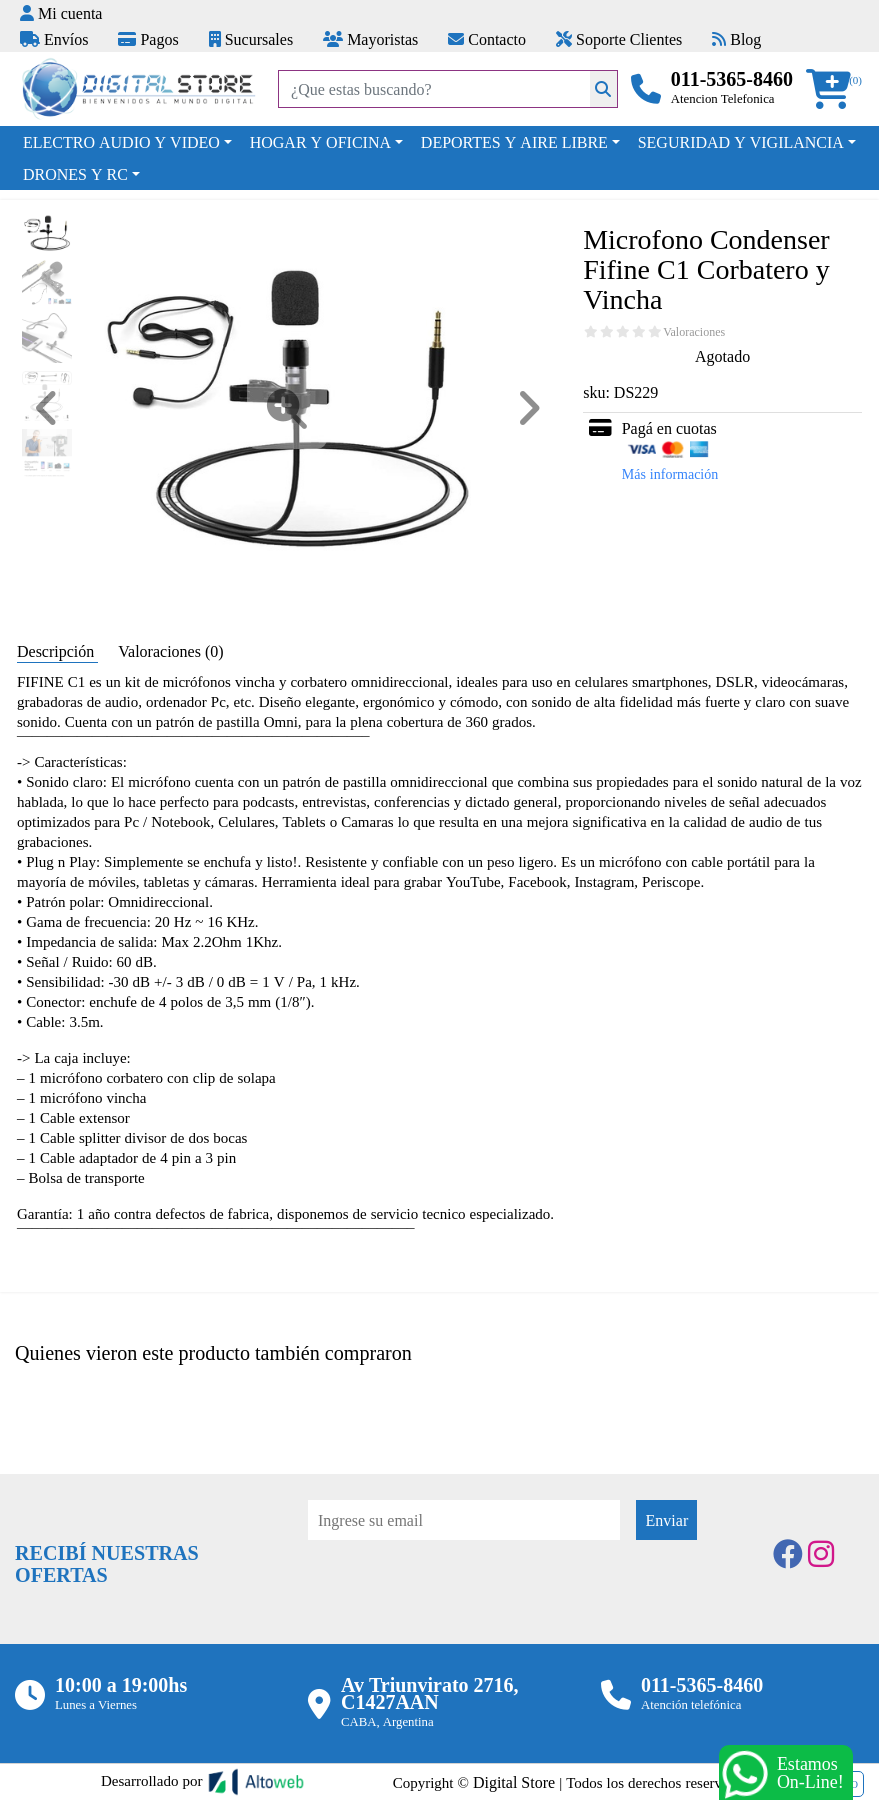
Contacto (487, 39)
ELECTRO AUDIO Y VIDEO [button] (121, 142)
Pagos (148, 39)
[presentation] (460, 1595)
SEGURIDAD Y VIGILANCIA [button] (741, 142)
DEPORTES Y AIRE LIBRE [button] (514, 142)
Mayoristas (370, 39)
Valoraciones (694, 332)
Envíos (54, 39)
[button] (835, 89)
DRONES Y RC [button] (75, 174)
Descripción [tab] (57, 651)
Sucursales (251, 39)
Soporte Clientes (619, 39)
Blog (736, 39)
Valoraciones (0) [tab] (170, 651)
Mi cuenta (61, 13)
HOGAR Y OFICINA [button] (320, 142)
